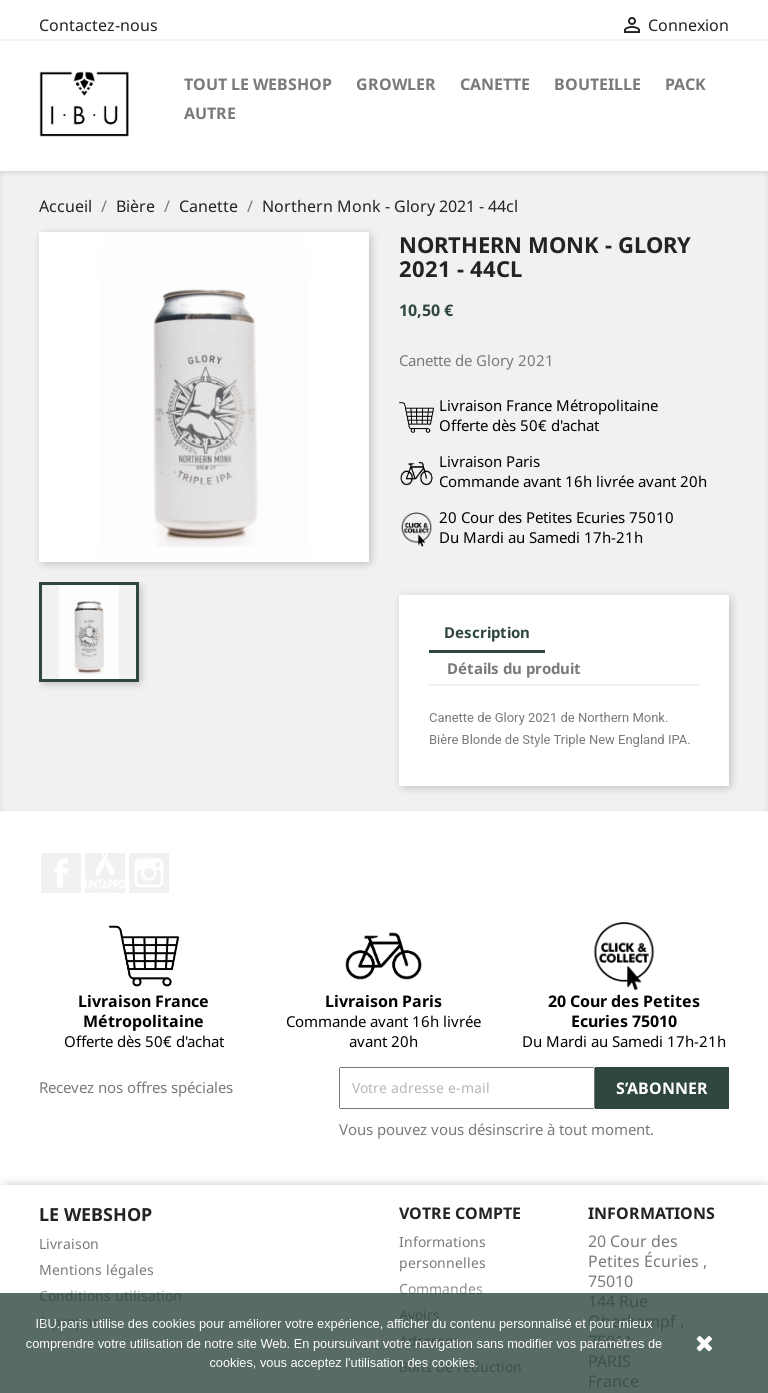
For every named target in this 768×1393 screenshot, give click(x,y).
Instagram (149, 873)
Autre (210, 113)
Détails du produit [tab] (514, 668)
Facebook (61, 873)
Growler (396, 84)
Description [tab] (487, 632)
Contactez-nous (98, 25)
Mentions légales (96, 1269)
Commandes (441, 1288)
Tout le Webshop (258, 84)
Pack (685, 84)
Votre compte (460, 1213)
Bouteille (597, 84)
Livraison (69, 1243)
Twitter (105, 873)
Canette (495, 84)
